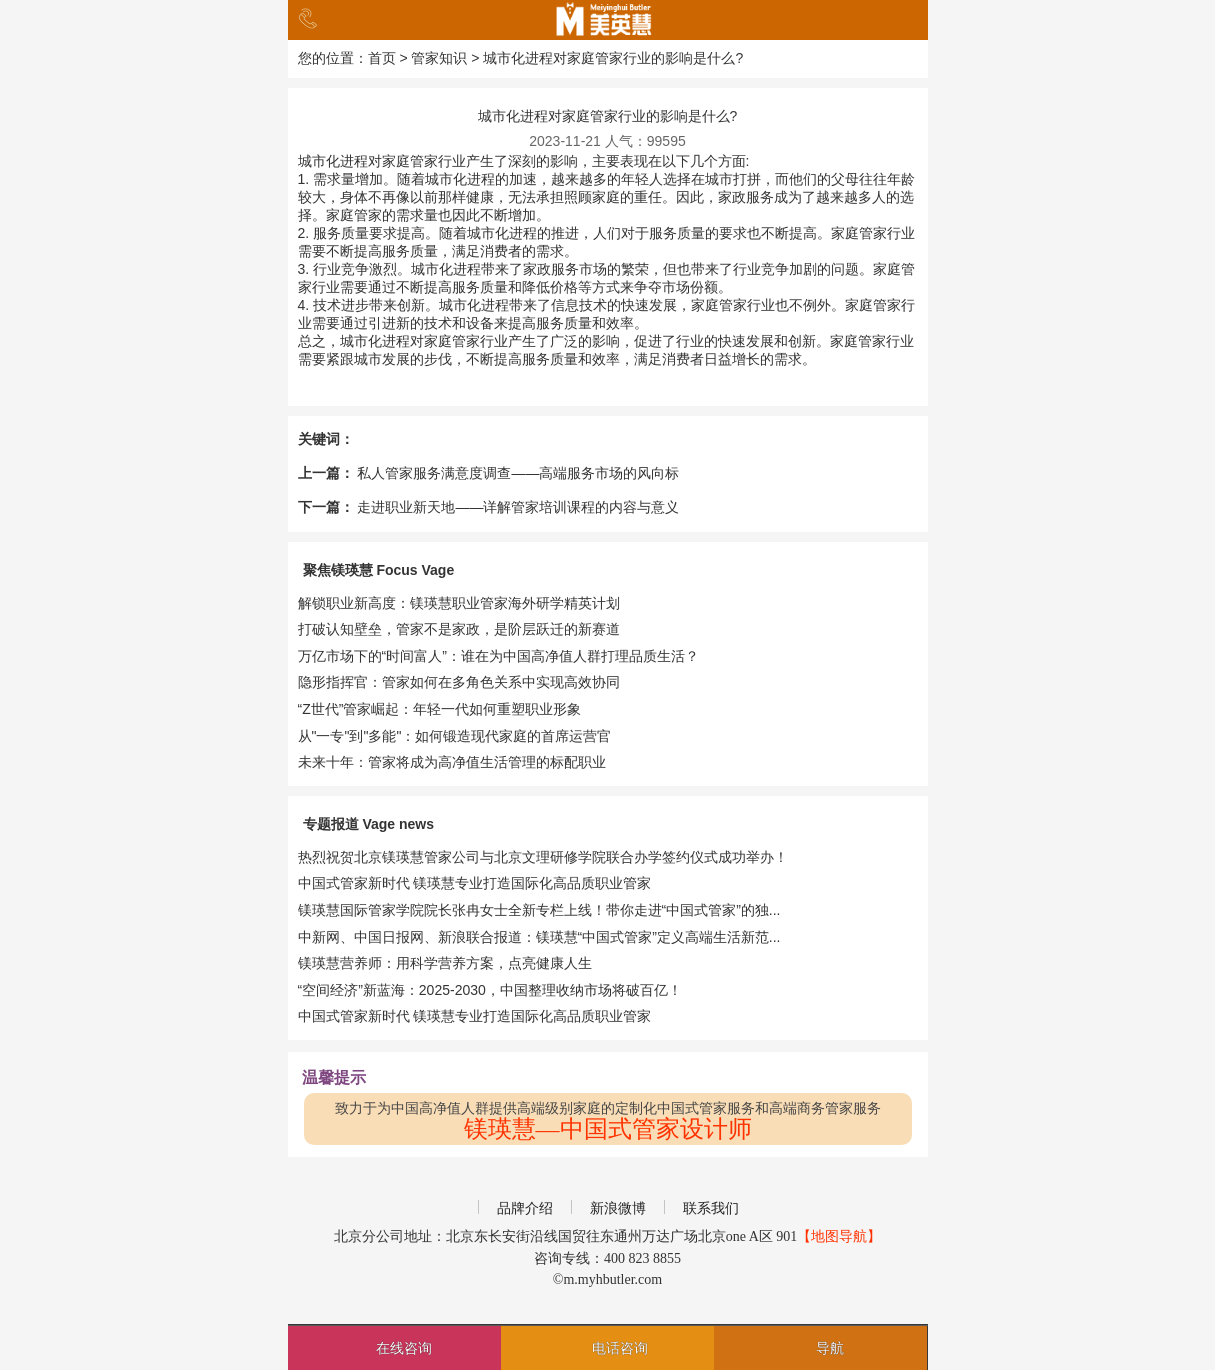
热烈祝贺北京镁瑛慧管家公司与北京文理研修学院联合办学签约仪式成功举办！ (543, 857)
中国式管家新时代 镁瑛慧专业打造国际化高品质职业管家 (475, 883)
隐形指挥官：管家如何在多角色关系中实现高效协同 (459, 682)
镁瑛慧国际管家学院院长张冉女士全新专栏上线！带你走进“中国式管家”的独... (539, 910)
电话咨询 (620, 1348)
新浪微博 (618, 1209)
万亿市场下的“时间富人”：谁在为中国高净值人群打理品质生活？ (498, 656)
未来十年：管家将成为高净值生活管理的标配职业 (452, 762)
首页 (382, 58)
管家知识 (439, 58)
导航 (830, 1348)
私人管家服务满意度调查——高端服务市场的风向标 (518, 473)
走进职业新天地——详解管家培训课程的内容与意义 (518, 507)
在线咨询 (404, 1348)
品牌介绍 (525, 1209)
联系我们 (711, 1209)
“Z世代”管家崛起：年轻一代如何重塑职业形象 (440, 709)
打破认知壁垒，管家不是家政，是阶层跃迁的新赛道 (459, 629)
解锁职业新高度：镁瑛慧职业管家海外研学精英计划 (459, 603)
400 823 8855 (642, 1258)
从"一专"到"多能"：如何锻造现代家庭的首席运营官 (455, 736)
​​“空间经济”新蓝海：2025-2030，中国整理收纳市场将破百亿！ (490, 990)
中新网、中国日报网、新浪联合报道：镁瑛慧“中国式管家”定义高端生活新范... (539, 937)
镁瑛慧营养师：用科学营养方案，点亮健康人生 (445, 963)
